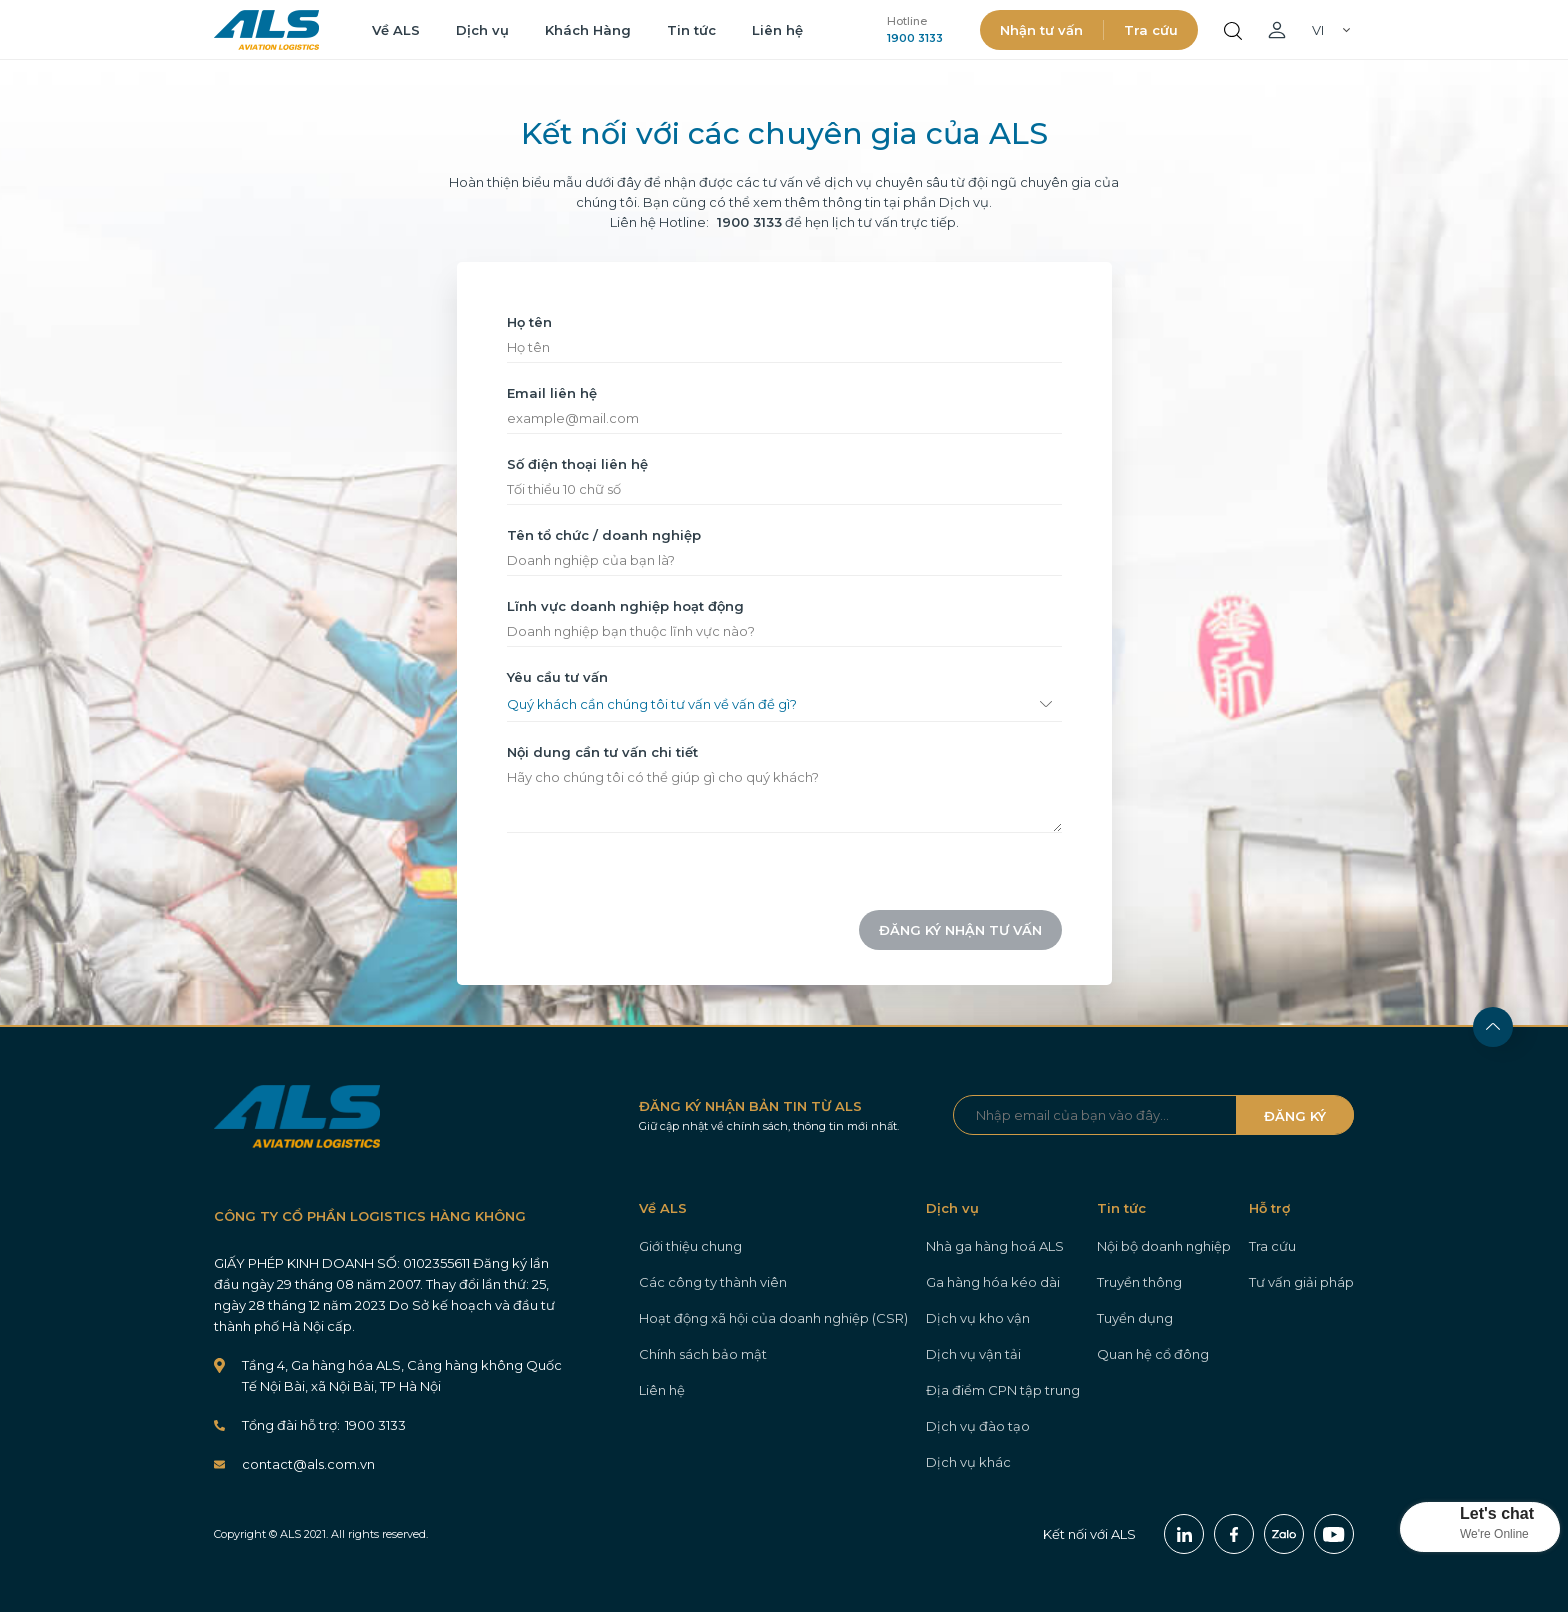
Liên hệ (777, 30)
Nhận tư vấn (1041, 30)
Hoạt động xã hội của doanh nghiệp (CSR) (773, 1318)
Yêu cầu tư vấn (557, 677)
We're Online (1494, 1534)
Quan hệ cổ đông (1153, 1354)
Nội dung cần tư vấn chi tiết (602, 752)
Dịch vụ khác (968, 1462)
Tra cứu (1151, 30)
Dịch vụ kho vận (978, 1318)
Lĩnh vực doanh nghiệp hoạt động (625, 606)
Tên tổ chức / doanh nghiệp (604, 535)
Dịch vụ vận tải (973, 1354)
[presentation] (609, 931)
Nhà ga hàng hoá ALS (995, 1246)
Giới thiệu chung (690, 1246)
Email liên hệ (552, 393)
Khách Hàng (588, 30)
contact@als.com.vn (308, 1464)
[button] (1480, 1527)
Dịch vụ (482, 30)
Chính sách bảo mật (703, 1354)
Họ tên (529, 322)
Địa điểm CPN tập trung (1003, 1390)
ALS (266, 30)
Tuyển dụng (1135, 1318)
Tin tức (691, 30)
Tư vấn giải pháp (1301, 1282)
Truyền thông (1139, 1282)
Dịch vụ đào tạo (978, 1426)
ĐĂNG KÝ (1295, 1116)
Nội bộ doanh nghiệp (1164, 1246)
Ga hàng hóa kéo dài (993, 1282)
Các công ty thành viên (713, 1282)
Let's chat (1497, 1513)
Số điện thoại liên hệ (577, 464)
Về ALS (396, 30)
